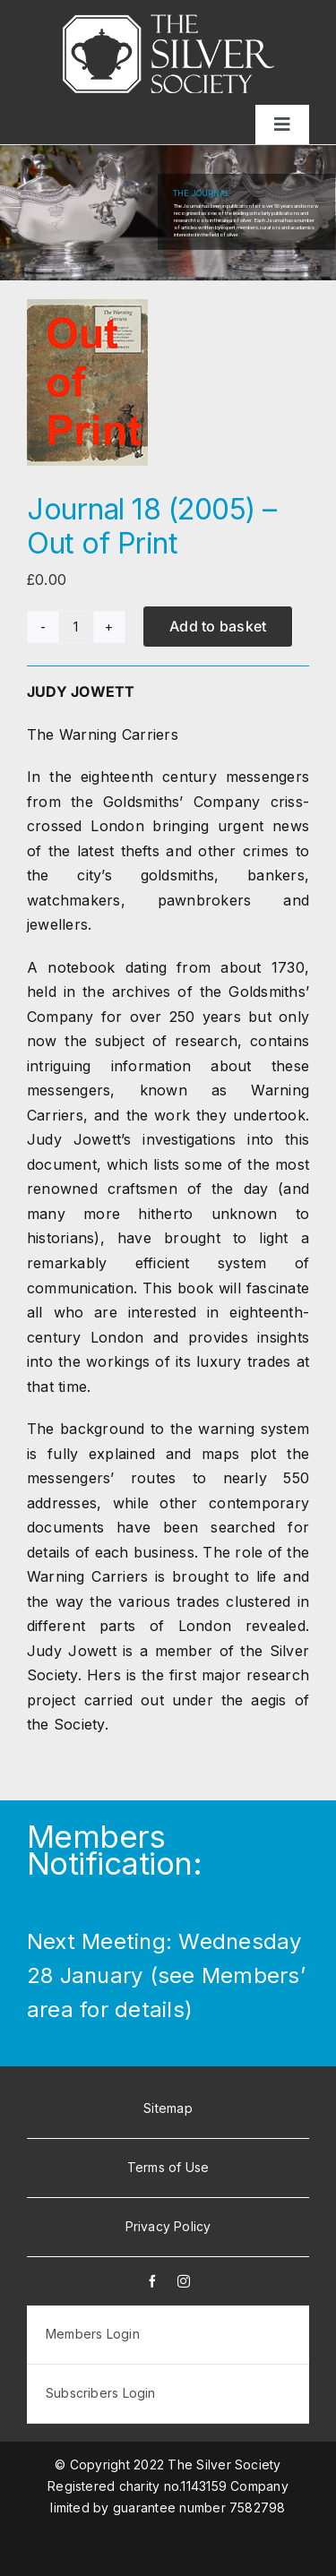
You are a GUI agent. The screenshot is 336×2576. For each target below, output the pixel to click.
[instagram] (183, 2281)
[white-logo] (168, 21)
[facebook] (152, 2281)
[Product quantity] (76, 627)
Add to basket (217, 626)
